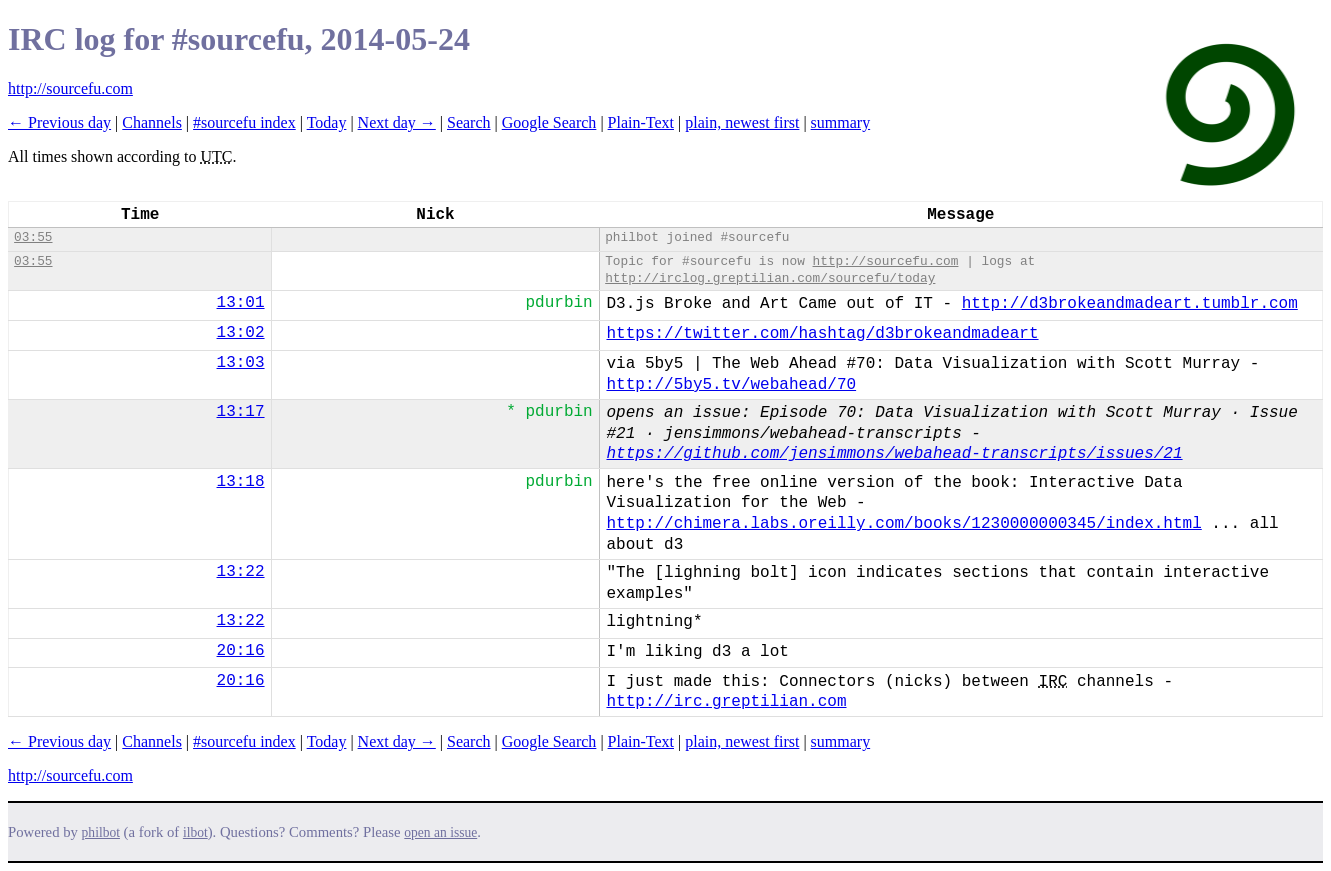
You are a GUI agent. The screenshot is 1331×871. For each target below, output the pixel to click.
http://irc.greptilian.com (726, 702)
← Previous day (59, 122)
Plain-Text (641, 122)
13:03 (241, 363)
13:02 (241, 333)
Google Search (549, 122)
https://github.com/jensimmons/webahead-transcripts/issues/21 (894, 454)
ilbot (195, 832)
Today (327, 122)
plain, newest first (742, 122)
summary (841, 122)
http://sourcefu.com (70, 88)
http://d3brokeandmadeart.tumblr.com (1130, 304)
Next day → (397, 122)
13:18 (241, 482)
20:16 (241, 651)
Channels (152, 122)
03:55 (33, 237)
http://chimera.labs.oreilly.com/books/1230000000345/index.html (903, 524)
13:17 (241, 412)
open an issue (440, 832)
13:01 (241, 303)
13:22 (241, 572)
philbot (101, 832)
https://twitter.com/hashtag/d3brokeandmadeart (822, 334)
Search (469, 122)
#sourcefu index (244, 122)
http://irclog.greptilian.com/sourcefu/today (770, 278)
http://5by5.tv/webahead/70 (731, 385)
